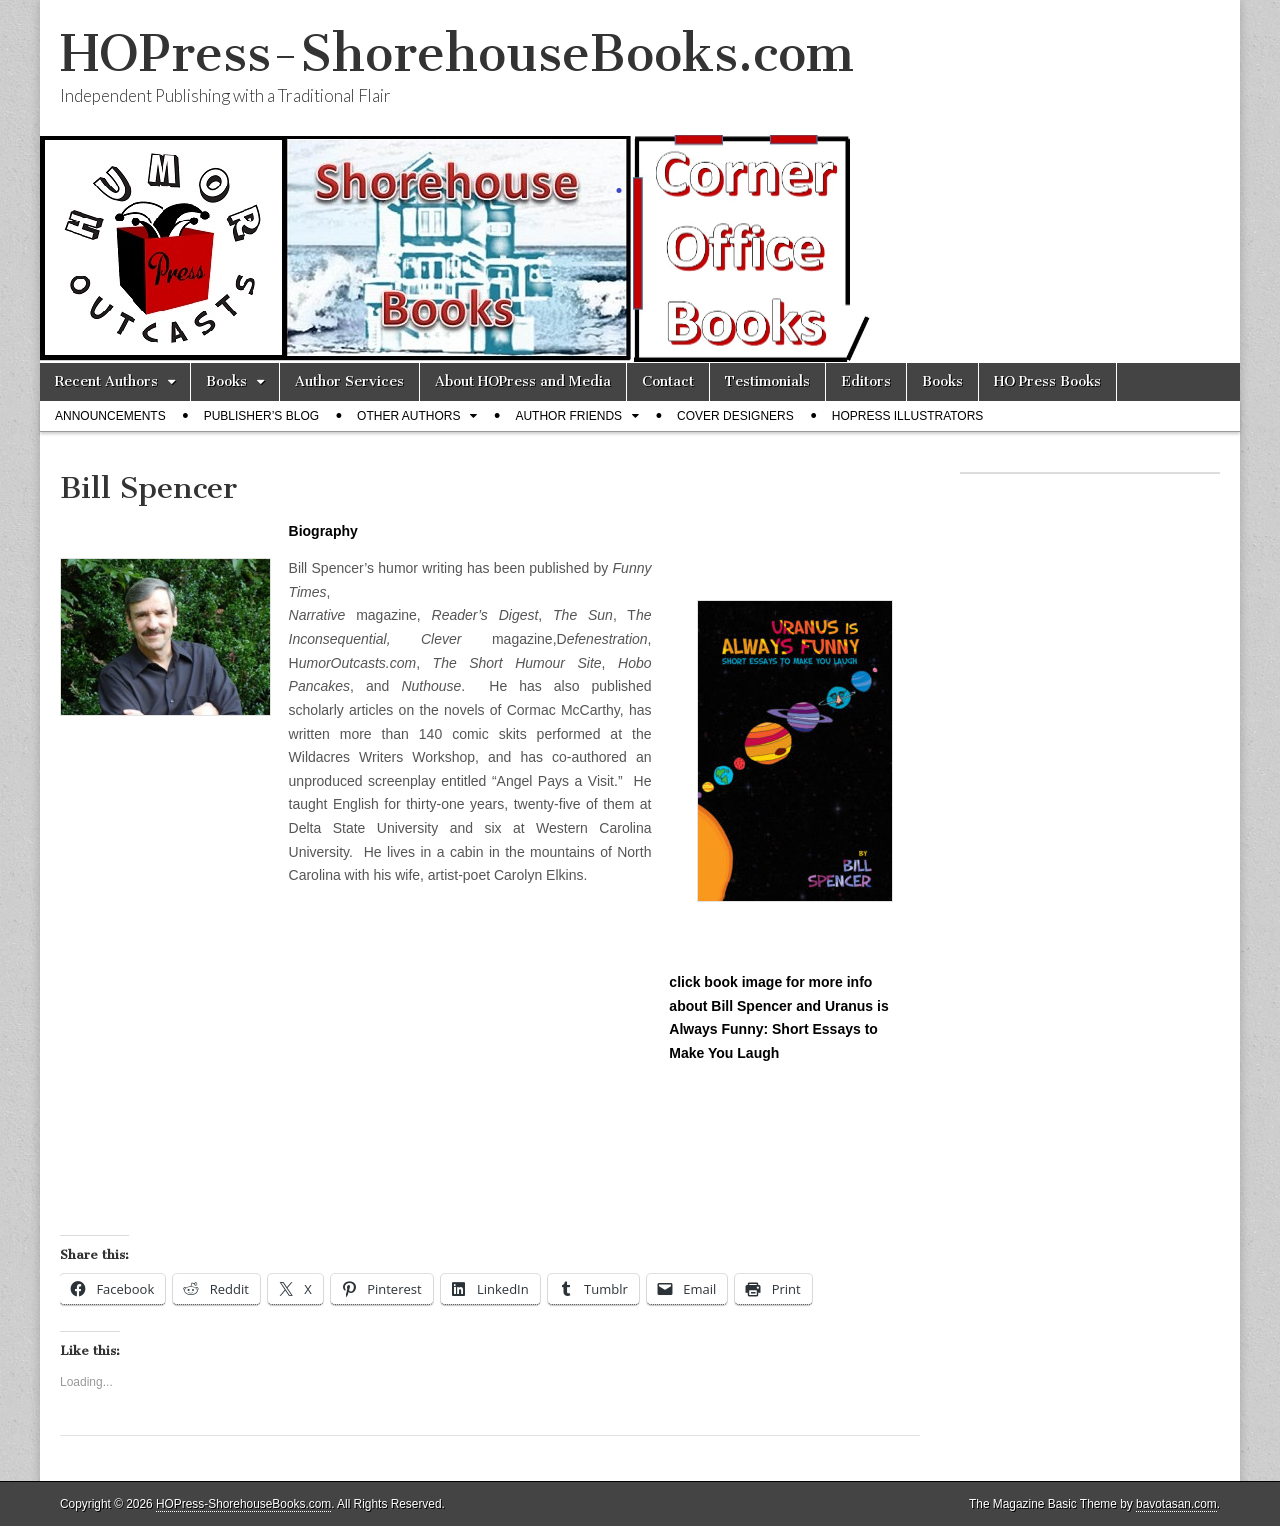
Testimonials (767, 381)
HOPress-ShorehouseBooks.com (457, 53)
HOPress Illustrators (908, 416)
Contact (668, 381)
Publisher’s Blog (261, 416)
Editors (866, 381)
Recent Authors (106, 381)
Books (226, 381)
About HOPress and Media (523, 381)
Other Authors (408, 416)
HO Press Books (1047, 381)
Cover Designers (735, 416)
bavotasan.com (1176, 1504)
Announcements (110, 416)
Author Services (349, 381)
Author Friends (568, 416)
